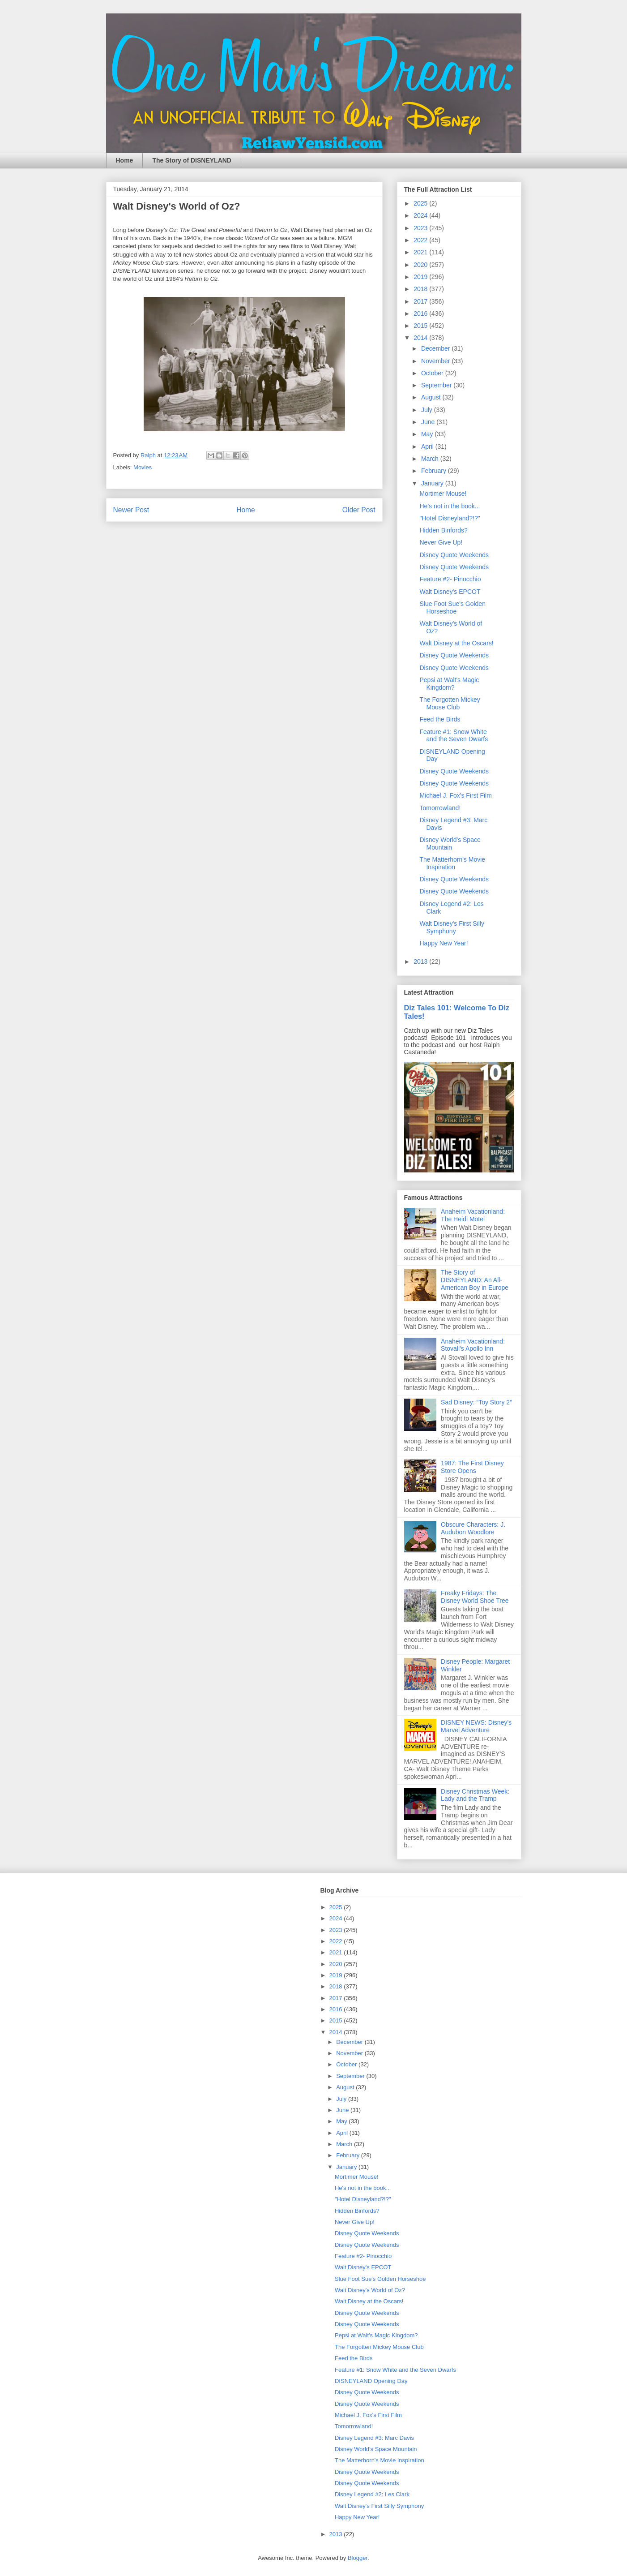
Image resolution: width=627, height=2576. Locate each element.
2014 (421, 337)
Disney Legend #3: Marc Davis (374, 2437)
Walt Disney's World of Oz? (370, 2290)
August (431, 397)
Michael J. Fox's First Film (455, 795)
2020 (421, 264)
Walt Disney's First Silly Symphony (451, 927)
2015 (421, 325)
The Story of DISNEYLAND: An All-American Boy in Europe (474, 1280)
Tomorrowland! (440, 807)
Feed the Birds (439, 719)
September (437, 385)
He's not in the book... (449, 506)
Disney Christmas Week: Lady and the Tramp (475, 1795)
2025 (421, 203)
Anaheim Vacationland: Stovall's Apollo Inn (473, 1345)
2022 (421, 240)
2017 (421, 301)
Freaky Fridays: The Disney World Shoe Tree (474, 1596)
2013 (421, 961)
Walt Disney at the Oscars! (456, 643)
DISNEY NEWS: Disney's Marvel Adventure (476, 1726)
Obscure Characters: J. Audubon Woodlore (473, 1528)
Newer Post (131, 510)
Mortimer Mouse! (442, 493)
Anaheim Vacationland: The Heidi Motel (473, 1215)
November (436, 361)
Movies (142, 467)
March (430, 458)
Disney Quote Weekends (454, 554)
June (428, 421)
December (436, 348)
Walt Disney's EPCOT (449, 591)
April (428, 446)
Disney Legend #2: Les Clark (372, 2494)
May (428, 434)
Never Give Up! (440, 542)
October (433, 373)
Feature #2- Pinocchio (450, 579)
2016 (421, 313)
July (427, 409)
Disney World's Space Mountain (449, 843)
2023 (421, 228)
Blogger (357, 2558)
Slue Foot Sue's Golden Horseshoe (452, 607)
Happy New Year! (443, 943)
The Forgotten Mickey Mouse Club (449, 703)
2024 (421, 215)
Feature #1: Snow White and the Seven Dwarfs (453, 735)
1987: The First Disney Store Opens (472, 1467)
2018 (421, 288)
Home (124, 160)
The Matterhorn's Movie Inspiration (452, 863)
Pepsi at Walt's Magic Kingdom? (449, 683)
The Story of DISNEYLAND (191, 160)
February (434, 470)
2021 (421, 252)
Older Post (358, 510)
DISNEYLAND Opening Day (371, 2381)
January (433, 483)
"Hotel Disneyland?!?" (449, 518)
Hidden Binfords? (443, 530)
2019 (421, 276)
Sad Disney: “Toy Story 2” (476, 1402)
